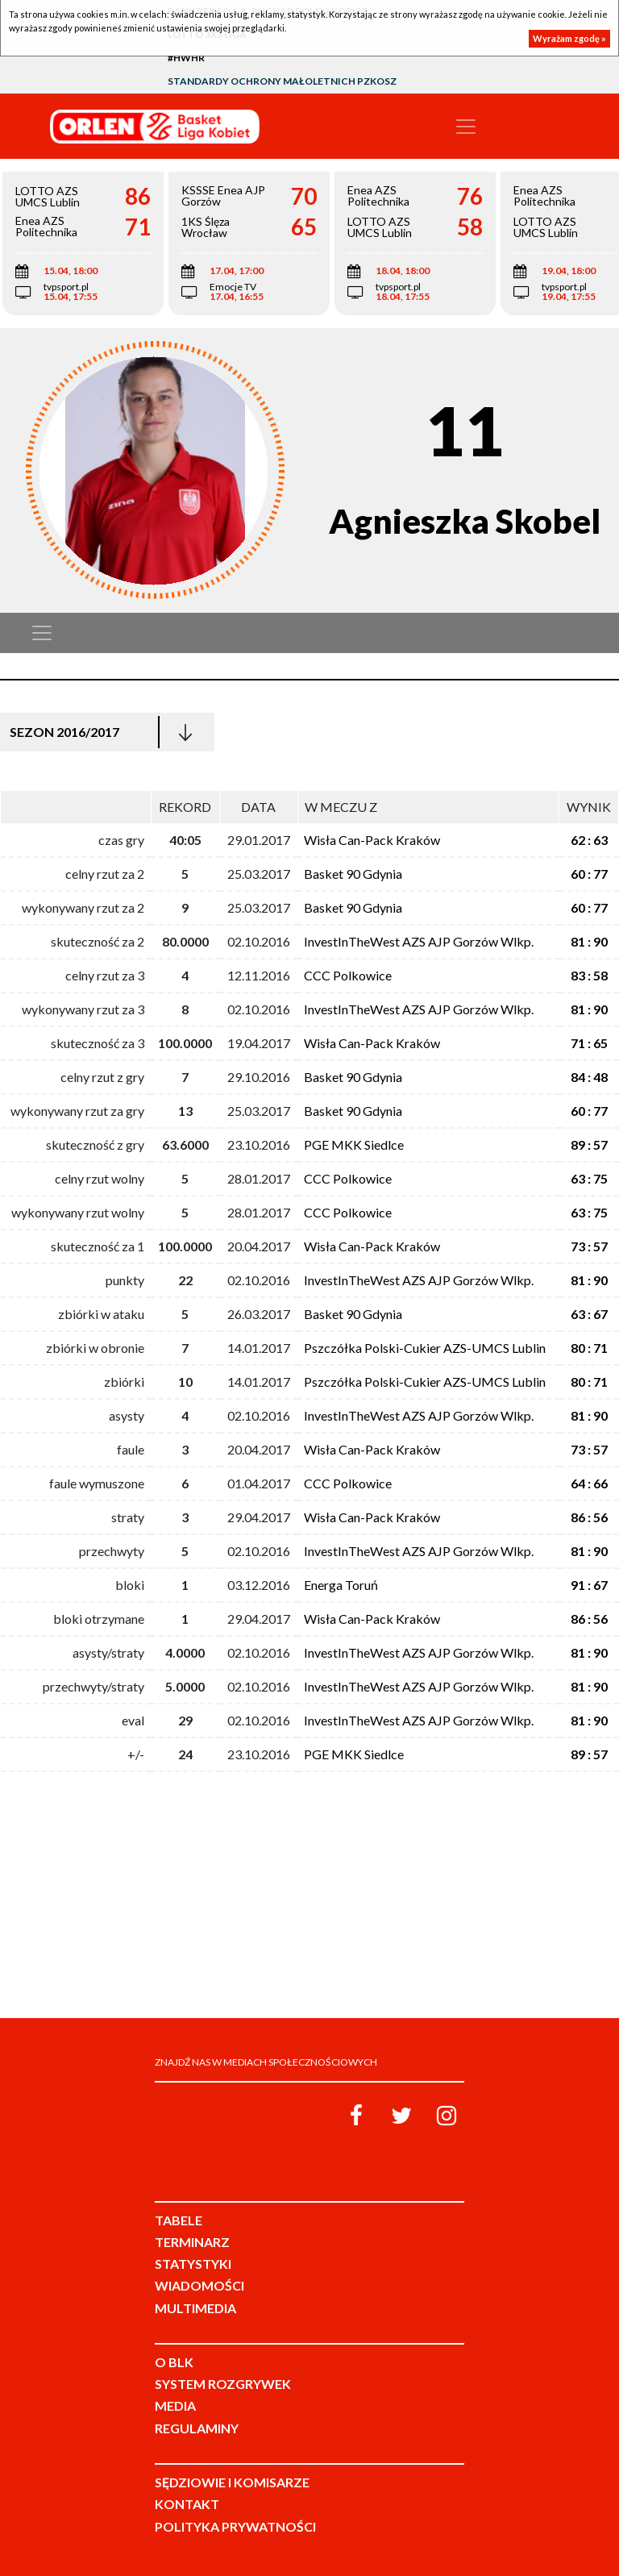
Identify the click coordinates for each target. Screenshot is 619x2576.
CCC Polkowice (348, 975)
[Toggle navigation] (465, 126)
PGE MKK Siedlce (354, 1144)
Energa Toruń (341, 1584)
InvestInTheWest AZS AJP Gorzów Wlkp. (419, 941)
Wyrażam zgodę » (569, 38)
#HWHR (186, 58)
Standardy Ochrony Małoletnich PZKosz (282, 81)
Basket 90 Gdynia (353, 873)
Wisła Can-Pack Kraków (372, 839)
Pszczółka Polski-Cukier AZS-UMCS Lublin (425, 1347)
